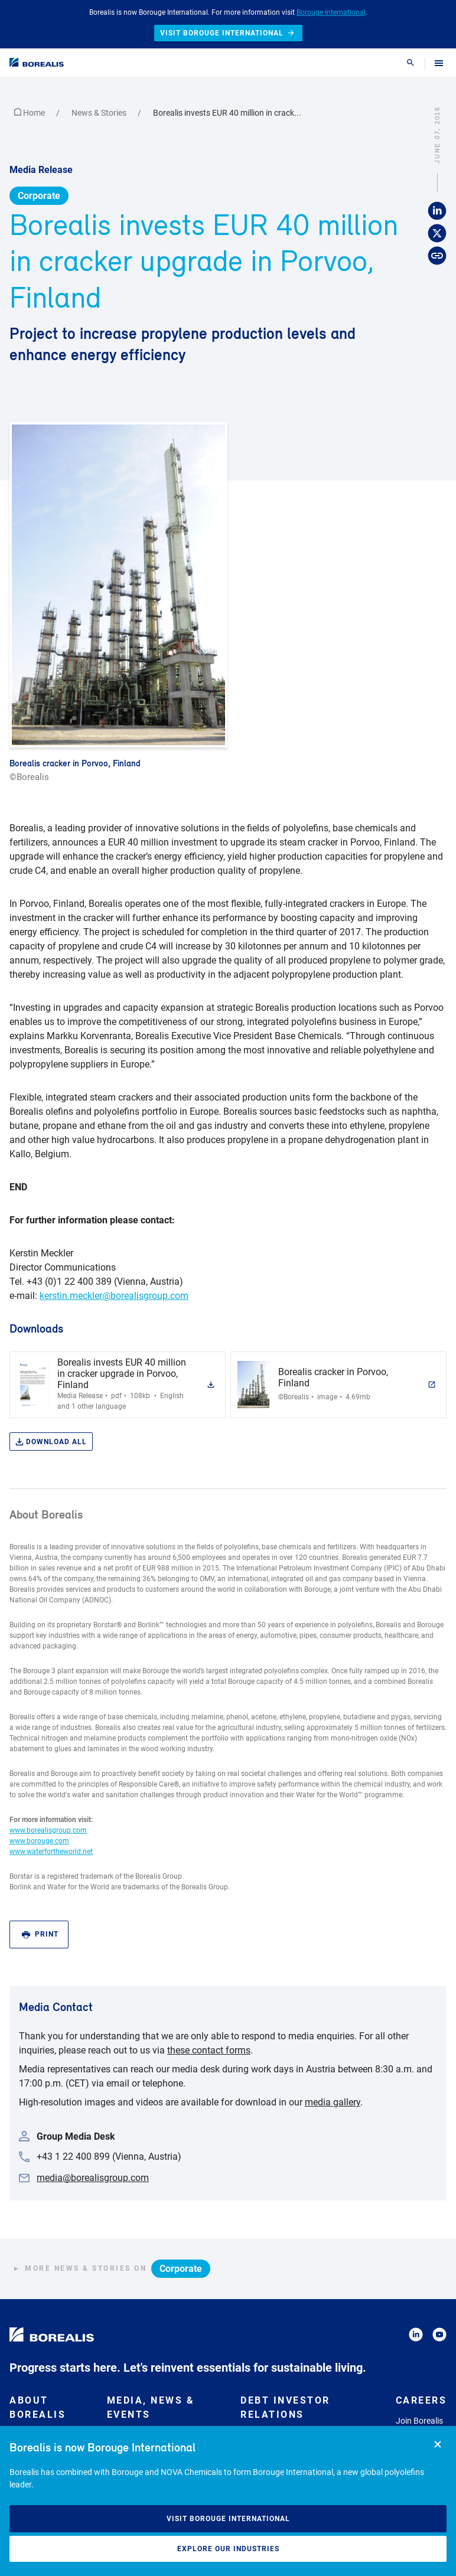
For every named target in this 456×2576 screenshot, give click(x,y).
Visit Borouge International (228, 2519)
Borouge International (331, 12)
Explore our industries (228, 2549)
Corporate (39, 195)
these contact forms (208, 2050)
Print (40, 1934)
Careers (421, 2400)
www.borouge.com (39, 1841)
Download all (51, 1442)
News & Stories (99, 112)
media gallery (332, 2102)
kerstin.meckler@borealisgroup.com (114, 1295)
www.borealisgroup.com (48, 1830)
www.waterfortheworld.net (51, 1851)
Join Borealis (419, 2420)
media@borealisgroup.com (93, 2177)
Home (30, 112)
